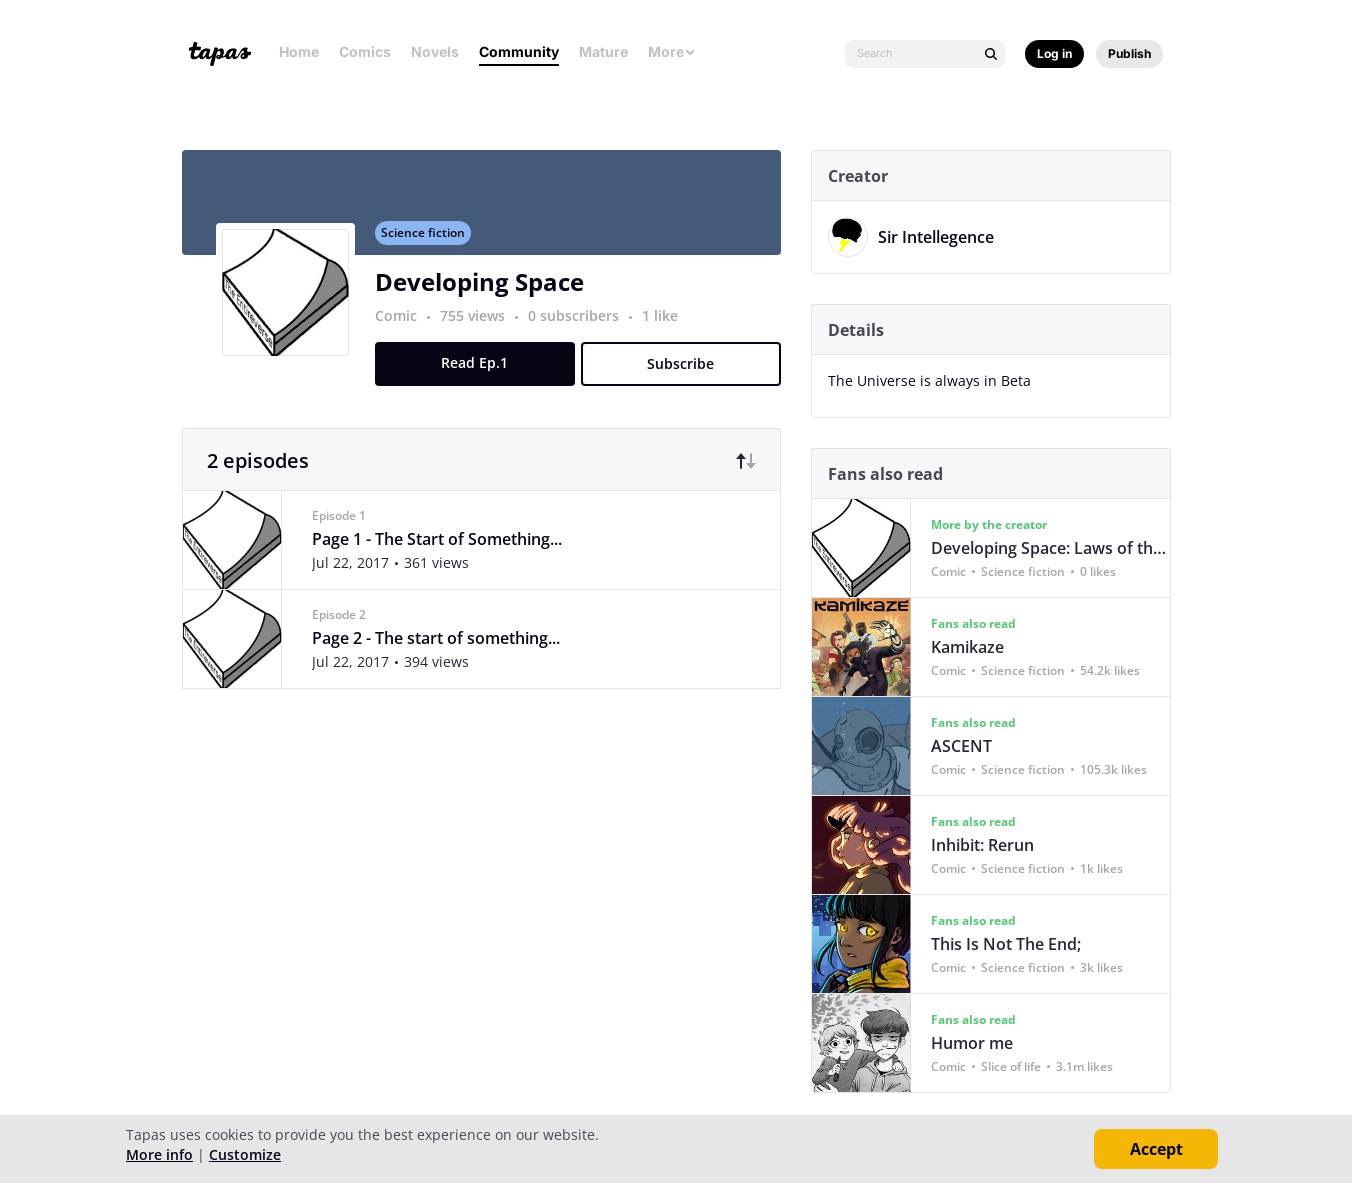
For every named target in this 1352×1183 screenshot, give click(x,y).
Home (299, 51)
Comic (403, 326)
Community (519, 51)
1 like (667, 326)
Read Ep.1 (482, 373)
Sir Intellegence (943, 237)
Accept (1156, 1149)
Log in (1054, 53)
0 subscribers (582, 326)
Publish (1129, 53)
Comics (365, 51)
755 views (481, 326)
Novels (435, 51)
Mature (603, 51)
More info (159, 1154)
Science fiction (430, 243)
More (672, 51)
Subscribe (688, 374)
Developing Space (486, 292)
